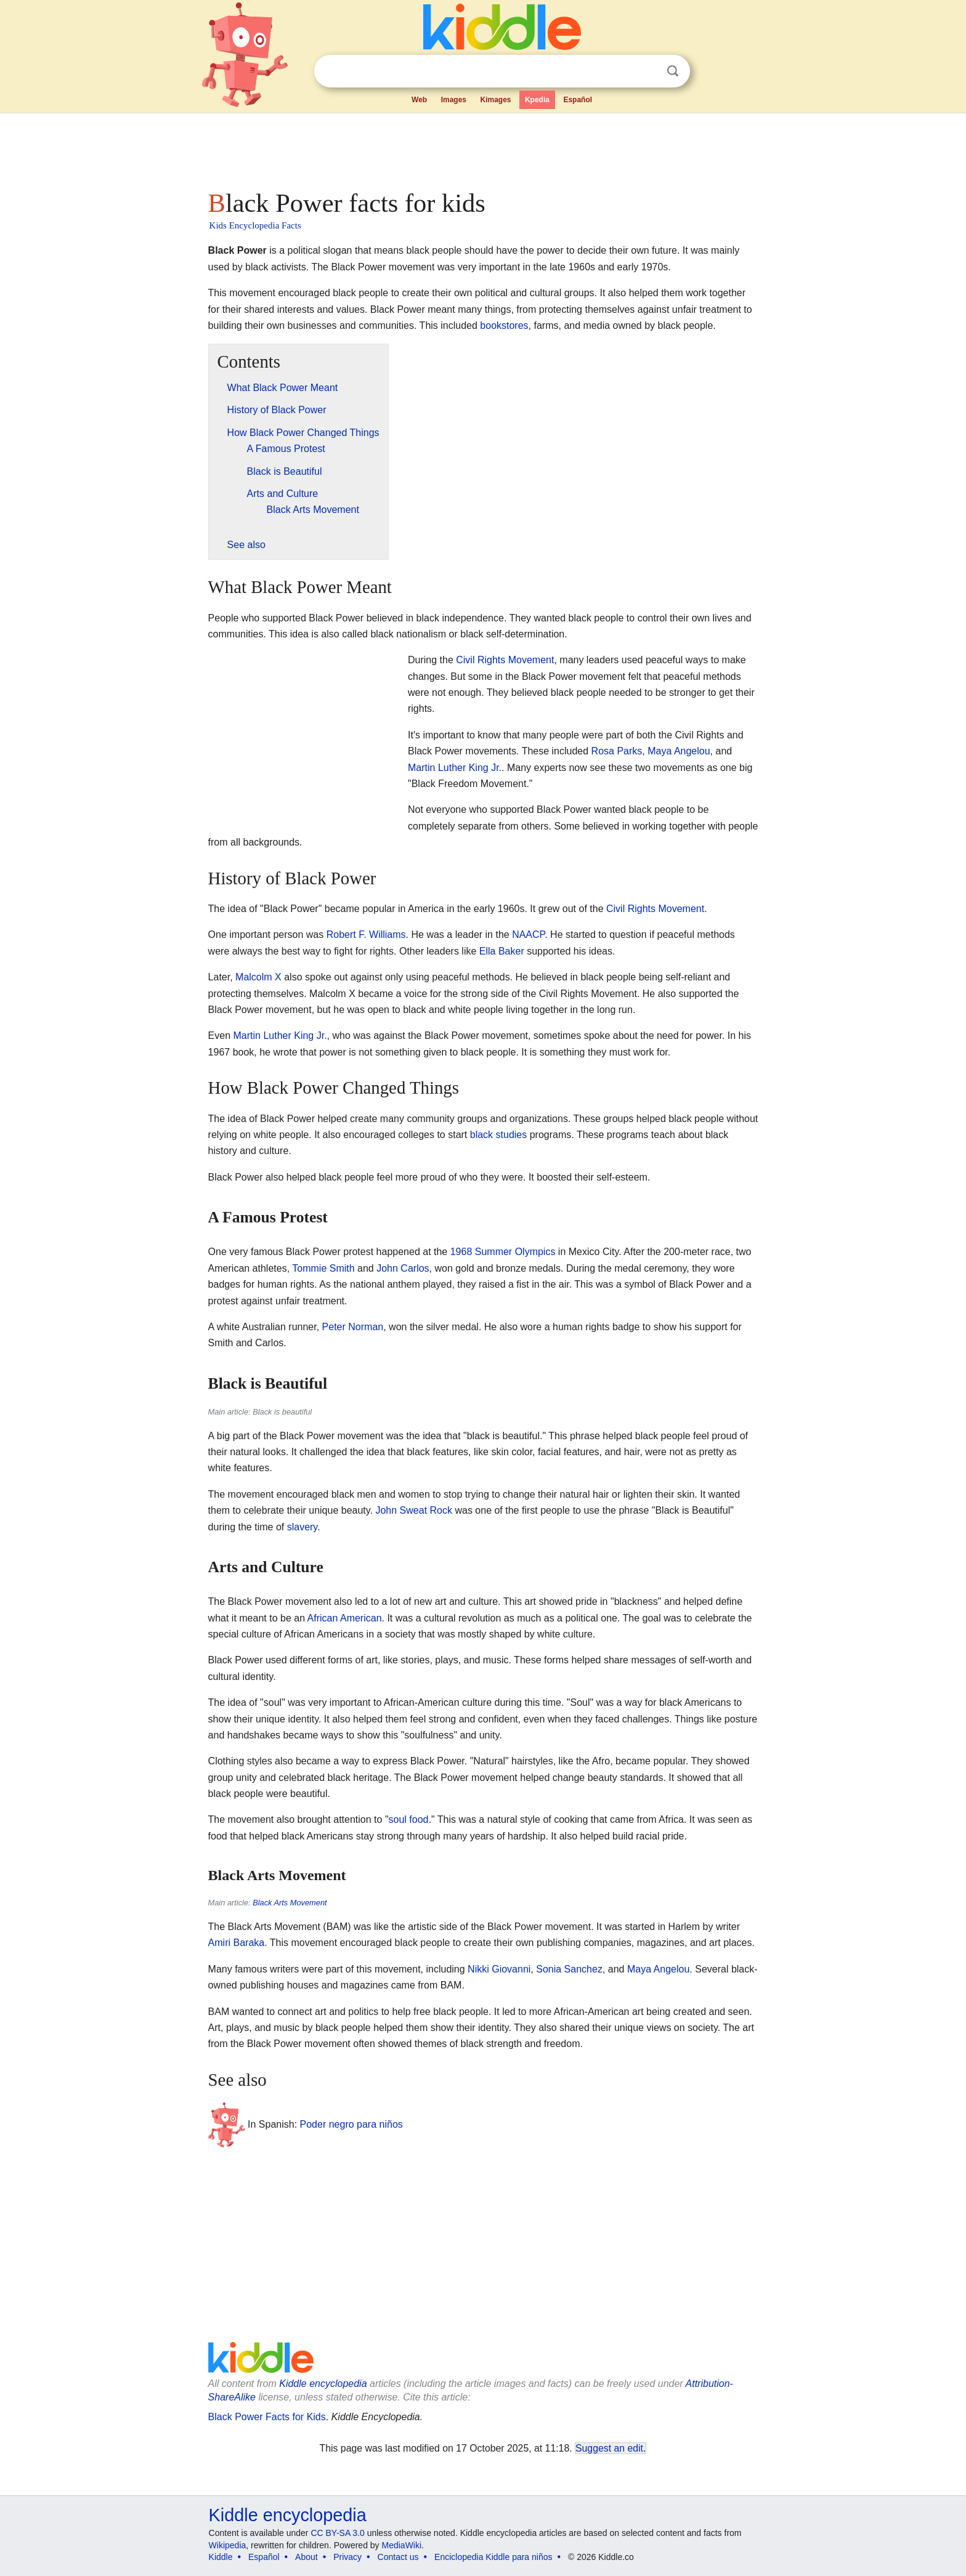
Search (673, 71)
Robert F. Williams (366, 934)
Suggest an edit (609, 2448)
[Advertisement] (482, 148)
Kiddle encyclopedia (323, 2383)
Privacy (347, 2557)
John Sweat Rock (413, 1510)
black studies (498, 1134)
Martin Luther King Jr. (454, 767)
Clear (647, 71)
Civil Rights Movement (505, 660)
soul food (409, 1819)
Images (453, 99)
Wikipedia (227, 2545)
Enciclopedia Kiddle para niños (493, 2557)
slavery (302, 1527)
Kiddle (221, 2557)
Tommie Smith (323, 1268)
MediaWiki (402, 2545)
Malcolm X (258, 977)
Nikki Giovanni (499, 1969)
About (306, 2557)
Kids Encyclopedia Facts (255, 225)
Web (419, 99)
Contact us (398, 2557)
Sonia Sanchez (569, 1969)
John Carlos (402, 1268)
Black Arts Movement (290, 1902)
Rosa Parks (617, 751)
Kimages (495, 99)
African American (344, 1618)
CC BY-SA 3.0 (337, 2533)
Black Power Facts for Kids (267, 2417)
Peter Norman (353, 1327)
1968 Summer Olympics (503, 1251)
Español (577, 99)
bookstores (504, 325)
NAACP (528, 934)
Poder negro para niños (351, 2124)
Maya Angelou (678, 751)
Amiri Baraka (236, 1942)
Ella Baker (501, 951)
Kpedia (537, 99)
